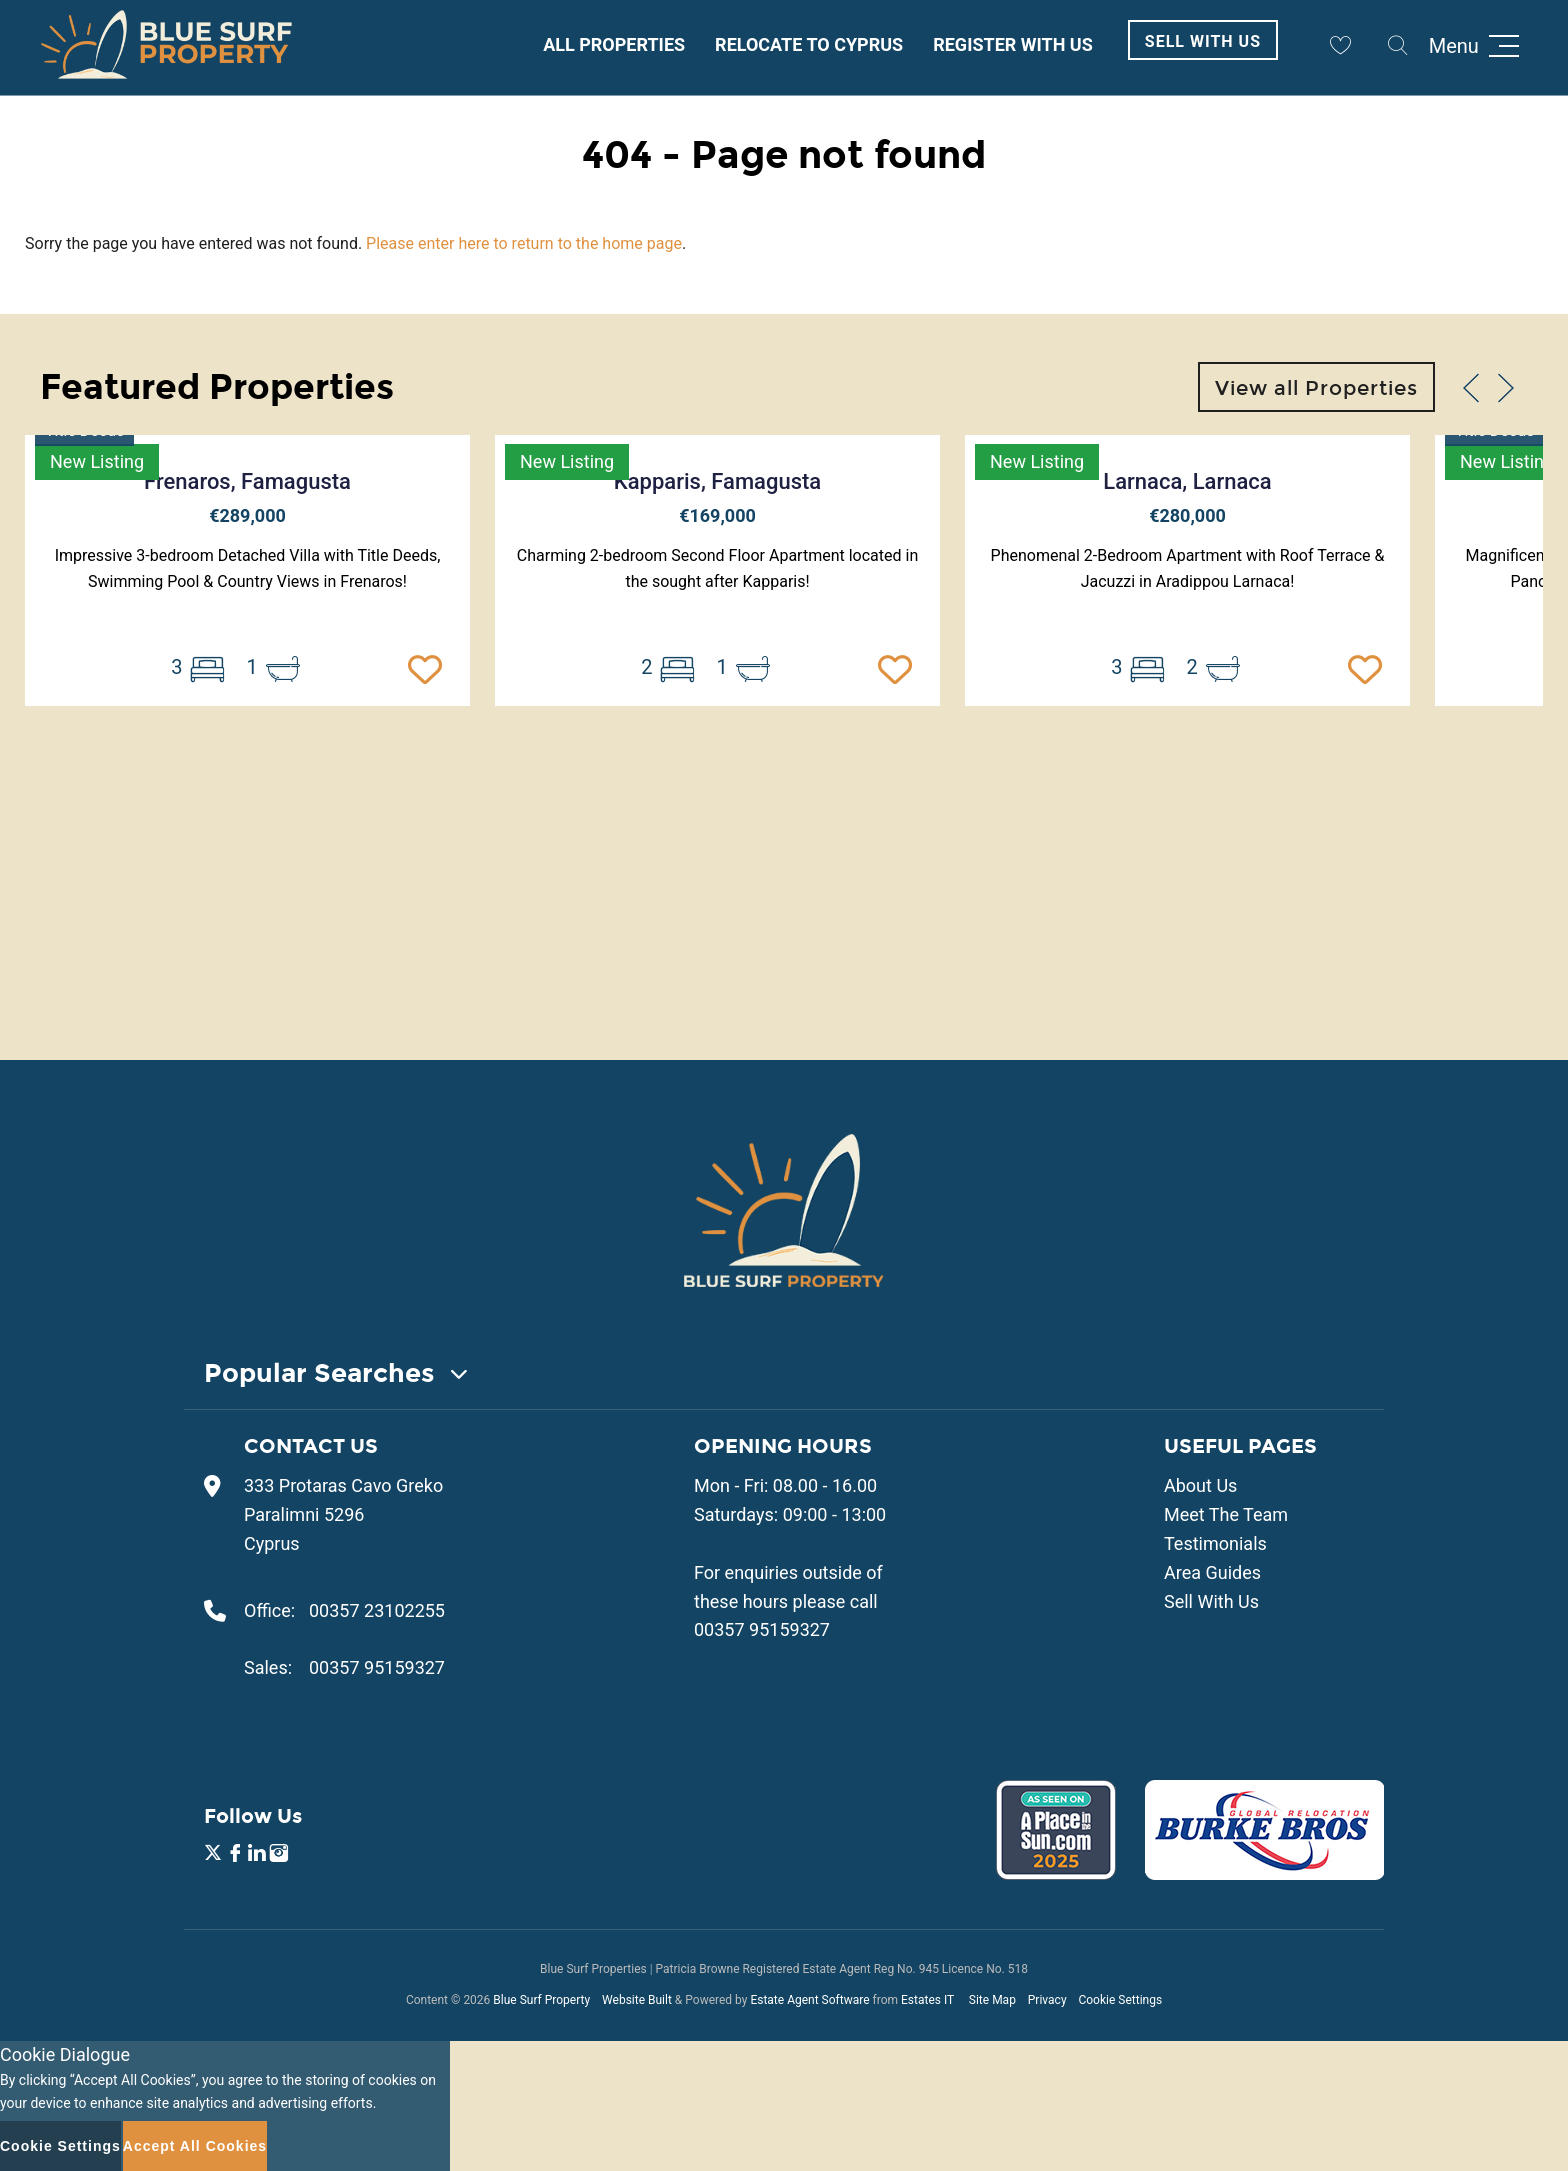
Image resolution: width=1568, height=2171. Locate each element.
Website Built (637, 2000)
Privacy (1047, 2000)
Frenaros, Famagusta (247, 481)
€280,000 (1187, 515)
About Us (1200, 1485)
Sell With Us (1203, 41)
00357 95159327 (377, 1667)
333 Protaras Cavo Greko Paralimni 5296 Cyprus (343, 1514)
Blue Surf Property (541, 2000)
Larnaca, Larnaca (1187, 481)
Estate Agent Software (809, 2000)
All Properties (614, 44)
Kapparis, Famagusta (717, 481)
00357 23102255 (377, 1610)
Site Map (992, 2000)
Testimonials (1215, 1543)
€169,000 (717, 515)
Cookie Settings (1120, 2000)
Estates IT (927, 2000)
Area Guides (1212, 1572)
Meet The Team (1226, 1514)
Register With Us (1013, 44)
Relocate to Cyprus (809, 44)
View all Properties (1316, 388)
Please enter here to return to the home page (524, 243)
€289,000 (247, 515)
